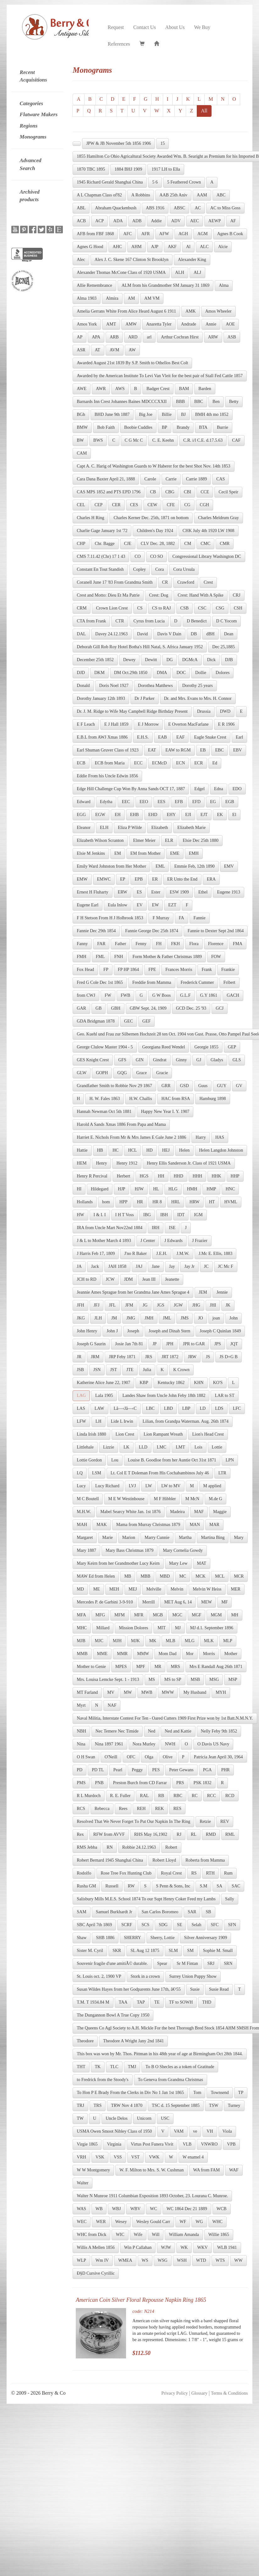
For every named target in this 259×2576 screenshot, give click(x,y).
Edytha (106, 801)
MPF (140, 1666)
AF (233, 220)
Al (188, 246)
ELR (169, 840)
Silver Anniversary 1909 (205, 1937)
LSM (96, 1473)
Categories (31, 103)
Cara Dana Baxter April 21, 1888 (106, 479)
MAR (214, 1524)
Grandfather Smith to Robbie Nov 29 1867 (114, 1085)
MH (234, 1615)
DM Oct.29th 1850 (130, 672)
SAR (192, 1911)
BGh (81, 414)
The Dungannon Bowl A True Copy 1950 (113, 2015)
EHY (171, 814)
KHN (198, 1382)
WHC (217, 2221)
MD (80, 1589)
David (142, 634)
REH (141, 1808)
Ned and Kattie (178, 1731)
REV (224, 1821)
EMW (82, 879)
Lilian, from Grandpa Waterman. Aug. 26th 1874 (186, 1421)
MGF (196, 1615)
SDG (163, 1924)
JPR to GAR (194, 1344)
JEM (203, 1292)
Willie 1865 (218, 2234)
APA (96, 337)
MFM (119, 1615)
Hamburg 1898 (212, 1098)
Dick (211, 659)
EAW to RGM (177, 750)
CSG (220, 608)
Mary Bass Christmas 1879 (129, 1550)
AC (198, 208)
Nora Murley (144, 1744)
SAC (236, 1886)
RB (161, 1795)
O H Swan (86, 1757)
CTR (119, 621)
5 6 (155, 182)
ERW (122, 892)
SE (179, 1924)
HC (115, 1150)
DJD (81, 672)
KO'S (218, 1382)
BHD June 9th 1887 (112, 414)
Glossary (199, 2393)
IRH (155, 1227)
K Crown (181, 1369)
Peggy (137, 1769)
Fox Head (85, 969)
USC (165, 2118)
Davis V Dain (169, 634)
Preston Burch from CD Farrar (140, 1782)
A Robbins (140, 195)
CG (187, 504)
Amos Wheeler (218, 311)
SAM (81, 1911)
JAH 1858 (117, 1266)
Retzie (205, 1821)
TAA (123, 2002)
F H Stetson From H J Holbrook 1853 (110, 918)
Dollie (200, 672)
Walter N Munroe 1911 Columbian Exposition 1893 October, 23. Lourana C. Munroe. (152, 2195)
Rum (228, 1873)
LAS (81, 1408)
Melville (153, 1589)
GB (99, 1008)
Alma (224, 285)
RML (230, 1834)
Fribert (229, 982)
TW (80, 2118)
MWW (168, 1692)
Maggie (220, 1511)
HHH (197, 1176)
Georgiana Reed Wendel (163, 1047)
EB (203, 750)
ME (96, 1589)
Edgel (199, 788)
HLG (173, 1189)
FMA (237, 943)
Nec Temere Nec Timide (117, 1731)
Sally (229, 1899)
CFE (171, 504)
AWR (101, 388)
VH (210, 2131)
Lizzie (108, 1447)
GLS (237, 1060)
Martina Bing (212, 1537)
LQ (80, 1473)
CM (187, 543)
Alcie (223, 246)
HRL (175, 1202)
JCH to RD (86, 1279)
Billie (167, 414)
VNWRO (209, 2144)
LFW (81, 1421)
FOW (216, 956)
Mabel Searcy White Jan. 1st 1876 (130, 1511)
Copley (139, 569)
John (233, 1318)
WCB (222, 2208)
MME (102, 1653)
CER (116, 504)
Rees (123, 1808)
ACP (99, 220)
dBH (210, 634)
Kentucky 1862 (171, 1382)
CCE (205, 492)
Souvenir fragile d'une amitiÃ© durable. (112, 1963)
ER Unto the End (182, 879)
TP (240, 2092)
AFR (145, 233)
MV (110, 1692)
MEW (206, 1602)
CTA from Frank (91, 621)
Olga (149, 1757)
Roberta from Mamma (205, 1860)
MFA (81, 1615)
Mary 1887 (86, 1550)
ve (195, 2131)
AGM (202, 233)
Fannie (200, 918)
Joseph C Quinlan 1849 (220, 1331)
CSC (202, 608)
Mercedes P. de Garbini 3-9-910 (105, 1602)
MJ (178, 1628)
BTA (203, 427)
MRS (175, 1666)
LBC (150, 1408)
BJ (183, 414)
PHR (225, 1769)
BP (164, 427)
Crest (208, 582)
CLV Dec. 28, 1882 (158, 543)
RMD (211, 1834)
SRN (228, 1963)
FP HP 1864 (128, 969)
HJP (121, 1189)
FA (181, 918)
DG (169, 659)
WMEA (125, 2260)
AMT (111, 324)
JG (145, 1305)
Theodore (85, 2041)
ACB (81, 220)
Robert (171, 1847)
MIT (161, 1628)
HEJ (166, 1150)
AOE (230, 324)
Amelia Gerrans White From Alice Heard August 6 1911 (126, 311)
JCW (110, 1279)
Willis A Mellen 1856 (95, 2247)
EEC (126, 801)
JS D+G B (228, 1356)
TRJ (80, 2105)
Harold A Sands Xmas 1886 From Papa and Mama (121, 1124)
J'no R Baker (135, 1253)
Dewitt (151, 659)
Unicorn (144, 2118)
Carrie (171, 479)
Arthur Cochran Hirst (180, 337)
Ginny (181, 1060)
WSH (182, 2260)
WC (153, 2208)
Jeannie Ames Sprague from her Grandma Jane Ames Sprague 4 (133, 1292)
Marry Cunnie (157, 1537)
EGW (100, 814)
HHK (216, 1176)
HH (161, 1176)
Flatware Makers (39, 114)
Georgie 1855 (206, 1047)
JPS (217, 1344)
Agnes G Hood (90, 246)
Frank (206, 969)
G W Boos (161, 995)
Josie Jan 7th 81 (129, 1344)
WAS (81, 2208)
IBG (147, 1214)
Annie (211, 324)
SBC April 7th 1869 (94, 1924)
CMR (224, 543)
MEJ (133, 1589)
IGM (198, 1214)
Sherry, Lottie (163, 1937)
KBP (144, 1382)
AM (131, 298)
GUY (221, 1085)
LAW (99, 1408)
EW (155, 905)
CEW (152, 504)
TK (98, 2066)
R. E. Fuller (120, 1795)
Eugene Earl (87, 905)
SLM (173, 1950)
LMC (161, 1447)
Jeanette (172, 1279)
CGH (204, 504)
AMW (131, 324)
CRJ (236, 595)
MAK (101, 1524)
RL (193, 1834)
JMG (130, 1318)
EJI (188, 814)
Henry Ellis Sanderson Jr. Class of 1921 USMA (189, 1163)
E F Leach (86, 724)
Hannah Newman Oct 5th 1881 (104, 1111)
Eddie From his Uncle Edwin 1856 (107, 776)
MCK (201, 1576)
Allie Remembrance (94, 285)
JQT (234, 1344)
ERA (211, 879)
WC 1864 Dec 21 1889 (187, 2208)
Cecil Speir (228, 492)
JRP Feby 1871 (122, 1356)
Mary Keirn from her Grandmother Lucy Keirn (118, 1563)
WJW (166, 2247)
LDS (219, 1408)
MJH (117, 1640)
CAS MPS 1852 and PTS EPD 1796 (109, 492)
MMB (82, 1653)
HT (212, 1202)
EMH (194, 853)
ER (155, 879)
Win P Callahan (138, 2247)
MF (224, 1602)
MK (153, 1640)
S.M (203, 1886)
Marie (107, 1537)
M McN (192, 1498)
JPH (169, 1344)
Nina (81, 1744)
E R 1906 (226, 724)
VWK (154, 2157)
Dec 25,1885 (223, 646)
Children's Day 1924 (155, 530)
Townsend (220, 2092)
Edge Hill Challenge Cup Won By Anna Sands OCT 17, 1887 (131, 788)
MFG (100, 1615)
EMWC (104, 879)
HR (140, 1202)
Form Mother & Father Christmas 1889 (167, 956)
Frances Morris (178, 969)
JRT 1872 (170, 1356)
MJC (99, 1640)
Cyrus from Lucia (149, 621)
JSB (80, 1369)
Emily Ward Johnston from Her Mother (111, 866)
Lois (198, 1447)
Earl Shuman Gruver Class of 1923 (107, 750)
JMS (184, 1318)
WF (182, 2221)
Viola (227, 2131)
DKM (99, 672)
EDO (237, 788)
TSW (213, 2105)
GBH (115, 1008)
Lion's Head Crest (208, 1434)
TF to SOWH (181, 2002)
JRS (148, 1356)
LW (148, 1486)
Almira (112, 298)
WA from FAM (206, 2170)
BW (80, 440)
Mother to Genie (91, 1666)
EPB (139, 879)
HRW (195, 1202)
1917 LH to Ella (166, 169)
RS (193, 1873)
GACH (233, 995)
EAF (180, 737)
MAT (202, 1563)
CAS (220, 479)
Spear (162, 1963)
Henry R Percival (92, 1176)
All (204, 110)
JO (200, 1318)
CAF (236, 440)
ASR (81, 350)
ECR (198, 763)
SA (219, 1886)
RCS (81, 1808)
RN (110, 1847)
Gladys (217, 1060)
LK (127, 1447)
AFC (127, 233)
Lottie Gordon (89, 1460)
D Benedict (197, 621)
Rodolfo (84, 1873)
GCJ (219, 1008)
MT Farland (87, 1692)
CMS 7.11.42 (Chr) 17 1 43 (101, 556)
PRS (180, 1782)
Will (155, 2234)
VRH (81, 2157)
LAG (81, 1395)
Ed (215, 763)
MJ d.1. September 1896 (211, 1628)
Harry (201, 1137)
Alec (81, 259)
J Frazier (199, 1240)
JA (79, 1266)
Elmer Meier (144, 840)
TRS (98, 2105)
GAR (81, 1008)
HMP (211, 1189)
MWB (146, 1692)
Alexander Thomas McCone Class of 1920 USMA (121, 272)
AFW (164, 233)
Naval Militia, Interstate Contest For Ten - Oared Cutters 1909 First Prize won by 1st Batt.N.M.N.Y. (165, 1718)
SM (190, 1950)
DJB (229, 659)
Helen (184, 1150)
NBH (81, 1731)
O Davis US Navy (213, 1744)
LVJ (132, 1486)
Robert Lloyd (164, 1860)
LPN (230, 1460)
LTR (222, 1473)
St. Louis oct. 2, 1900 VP (99, 1976)
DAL (81, 634)
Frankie (228, 969)
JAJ (139, 1266)
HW (80, 1214)
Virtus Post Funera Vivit (152, 2144)
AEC (194, 220)
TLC (114, 2066)
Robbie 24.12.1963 (139, 1847)
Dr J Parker (145, 698)
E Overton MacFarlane (188, 724)
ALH (179, 272)
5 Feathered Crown (184, 182)
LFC (237, 1408)
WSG (163, 2260)
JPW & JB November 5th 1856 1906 (118, 143)
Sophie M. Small (218, 1950)
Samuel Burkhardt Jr (114, 1911)
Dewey (129, 659)
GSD (184, 1085)
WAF (234, 2170)
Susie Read (219, 1989)
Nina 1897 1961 (109, 1744)
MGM (216, 1615)
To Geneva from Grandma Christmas (170, 2079)
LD (203, 1408)
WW (238, 2260)
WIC (120, 2234)
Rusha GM (86, 1886)
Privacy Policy (174, 2393)
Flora (194, 943)
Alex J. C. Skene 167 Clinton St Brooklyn (131, 259)
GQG (122, 1072)
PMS (81, 1782)
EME (174, 853)
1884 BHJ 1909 (128, 169)
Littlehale (85, 1447)
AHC (117, 246)
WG (199, 2221)
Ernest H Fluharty (92, 892)
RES (177, 1808)
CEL (81, 504)
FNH (118, 956)
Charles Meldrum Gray (218, 517)
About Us (175, 27)
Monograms (33, 137)
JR (79, 1356)
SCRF (126, 1924)
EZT (172, 905)
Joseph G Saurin (91, 1344)
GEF (146, 1021)
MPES (121, 1666)
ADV (175, 220)
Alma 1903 (86, 298)
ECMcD (159, 763)
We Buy (202, 27)
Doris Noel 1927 (114, 685)
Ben (216, 401)
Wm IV (102, 2260)
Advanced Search (30, 164)
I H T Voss (124, 1214)
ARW (213, 337)
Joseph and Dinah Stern (169, 1331)
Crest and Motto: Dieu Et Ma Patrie (108, 595)
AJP (154, 246)
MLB (170, 1640)
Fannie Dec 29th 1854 (96, 930)
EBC (219, 750)
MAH (82, 1524)
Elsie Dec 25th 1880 (200, 840)
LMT (180, 1447)
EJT (204, 814)
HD (149, 1150)
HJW (139, 1189)
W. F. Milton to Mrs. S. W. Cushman (151, 2170)
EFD (196, 801)
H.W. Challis (140, 1098)
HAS (219, 1137)
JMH (149, 1318)
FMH (81, 956)
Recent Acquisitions (33, 76)
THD (206, 2002)
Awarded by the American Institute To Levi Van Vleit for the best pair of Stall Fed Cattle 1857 (160, 375)
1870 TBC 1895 (91, 169)
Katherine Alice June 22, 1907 (103, 1382)
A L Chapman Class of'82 (99, 195)
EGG (81, 814)
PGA (207, 1769)
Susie (195, 1989)
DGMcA (190, 659)
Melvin (177, 1589)
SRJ (211, 1963)
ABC (221, 195)
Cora (159, 569)
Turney (234, 2105)
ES (139, 892)
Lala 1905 (104, 1395)
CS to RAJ (161, 608)
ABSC (179, 208)
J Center (148, 1240)
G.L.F (185, 995)
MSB (195, 1679)
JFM (129, 1305)
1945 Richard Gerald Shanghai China (110, 182)
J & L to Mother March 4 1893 (104, 1240)
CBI (187, 492)
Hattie (82, 1150)
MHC (82, 1628)
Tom (197, 2092)
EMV (229, 866)
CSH (238, 608)
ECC (138, 763)
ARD (133, 337)
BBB (180, 401)
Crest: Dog (158, 595)
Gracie (162, 1072)
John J (112, 1331)
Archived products (30, 195)
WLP (81, 2260)
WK (184, 2247)
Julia (147, 1369)
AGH (183, 233)
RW (131, 1886)
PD (79, 1769)
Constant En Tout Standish (100, 569)
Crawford (185, 582)
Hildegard (99, 1189)
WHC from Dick (91, 2234)
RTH (210, 1873)
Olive (168, 1757)
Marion (128, 1537)
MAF (199, 1511)
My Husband (194, 1692)
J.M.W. (183, 1253)
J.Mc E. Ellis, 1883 (215, 1253)
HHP (235, 1176)
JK (227, 1305)
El (234, 814)
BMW (82, 427)
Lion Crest (125, 1434)
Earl (239, 737)
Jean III (149, 1279)
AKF (172, 246)
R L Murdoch (89, 1795)
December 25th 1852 (95, 659)
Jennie (222, 1292)
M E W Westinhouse (126, 1498)
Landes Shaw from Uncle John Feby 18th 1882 (163, 1395)
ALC (204, 246)
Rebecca (102, 1808)
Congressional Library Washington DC (206, 556)
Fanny (82, 943)
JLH (98, 1318)
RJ (179, 1834)
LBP (186, 1408)
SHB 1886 (105, 1937)
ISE (172, 1227)
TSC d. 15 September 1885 (176, 2105)
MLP (227, 1640)
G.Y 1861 (209, 995)
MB (127, 1576)
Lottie (217, 1447)
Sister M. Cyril (90, 1950)
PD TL (98, 1769)
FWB (125, 995)
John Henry (87, 1331)
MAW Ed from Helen (96, 1576)
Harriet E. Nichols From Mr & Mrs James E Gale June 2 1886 (131, 1137)
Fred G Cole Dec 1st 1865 (100, 982)
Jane (156, 1266)
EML (160, 866)
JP (154, 1344)
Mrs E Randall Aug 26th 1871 (216, 1666)
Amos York (87, 324)
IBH (164, 1214)
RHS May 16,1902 (150, 1834)
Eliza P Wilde (130, 827)
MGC (177, 1615)
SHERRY (132, 1937)
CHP (81, 543)
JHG (196, 1305)
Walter (82, 2183)
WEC (81, 2221)
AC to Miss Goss (225, 208)
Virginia (114, 2144)
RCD (229, 1795)
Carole (150, 479)
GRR (166, 1085)
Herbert (123, 1176)
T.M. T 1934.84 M (93, 2002)
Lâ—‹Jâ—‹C (125, 1408)
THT (81, 2066)
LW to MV (170, 1486)
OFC (131, 1757)
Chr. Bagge (105, 543)
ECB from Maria (110, 763)
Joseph (133, 1331)
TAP (141, 2002)
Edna (218, 788)
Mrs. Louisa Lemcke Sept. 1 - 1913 (108, 1679)
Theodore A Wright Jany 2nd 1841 (133, 2041)
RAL (144, 1795)
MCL (219, 1576)
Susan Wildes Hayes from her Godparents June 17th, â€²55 (128, 1989)
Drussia (204, 711)
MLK (209, 1640)
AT (97, 350)
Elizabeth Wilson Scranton (100, 840)
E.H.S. (143, 737)
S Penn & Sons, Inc (173, 1886)
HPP (123, 1202)
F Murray (160, 918)
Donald (83, 685)
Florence (215, 943)
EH (118, 814)
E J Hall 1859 (116, 724)
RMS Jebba (87, 1847)
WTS (220, 2260)
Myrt (81, 1705)
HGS (144, 1176)
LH (99, 1421)
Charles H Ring (90, 517)
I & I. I (100, 1214)
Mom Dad (167, 1653)
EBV (237, 750)
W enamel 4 (193, 2157)
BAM (184, 388)
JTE (130, 1369)
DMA (162, 672)
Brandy (183, 427)
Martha (185, 1537)
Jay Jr (189, 1266)
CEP (99, 504)
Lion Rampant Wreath (163, 1434)
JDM (128, 1279)
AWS (120, 388)
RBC (178, 1795)
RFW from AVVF (109, 1834)
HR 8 (157, 1202)
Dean (229, 634)
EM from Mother (145, 853)
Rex (80, 1834)
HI (79, 1189)
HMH (192, 1189)
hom (106, 1202)
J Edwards (173, 1240)
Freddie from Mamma (151, 982)
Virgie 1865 (87, 2144)
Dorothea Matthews (155, 685)
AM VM (151, 298)
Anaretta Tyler (159, 324)
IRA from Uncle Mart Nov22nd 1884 (109, 1227)
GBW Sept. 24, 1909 (148, 1008)
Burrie (222, 427)
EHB (134, 814)
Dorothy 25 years (197, 685)
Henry (101, 1163)
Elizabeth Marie (191, 827)
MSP (232, 1679)
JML (167, 1318)
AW (132, 350)
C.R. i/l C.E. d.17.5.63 (203, 440)
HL (156, 1189)
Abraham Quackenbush (115, 208)
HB (100, 1150)
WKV (202, 2247)
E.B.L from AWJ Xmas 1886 (102, 737)
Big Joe (145, 414)
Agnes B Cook (230, 233)
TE (157, 2002)
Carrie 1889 (196, 479)
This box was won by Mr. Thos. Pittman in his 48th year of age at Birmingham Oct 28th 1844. (160, 2053)
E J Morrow (148, 724)
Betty (234, 401)
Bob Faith (106, 427)
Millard (102, 1628)
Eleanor (84, 827)
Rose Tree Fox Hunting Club (126, 1873)
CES (134, 504)
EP (122, 879)
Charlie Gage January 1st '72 (102, 530)
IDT (181, 1214)
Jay (172, 1266)
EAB (162, 737)
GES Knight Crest (93, 1060)
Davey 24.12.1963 (111, 634)
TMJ (132, 2066)
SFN (232, 1924)
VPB (231, 2144)
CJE (127, 543)
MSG (214, 1679)
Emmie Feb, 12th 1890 (194, 866)
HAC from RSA (175, 1098)
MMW (143, 1653)
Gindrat (160, 1060)
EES (161, 801)
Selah (196, 1924)
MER (235, 1589)
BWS (98, 440)
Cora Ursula (184, 569)
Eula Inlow (117, 905)
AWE (81, 388)
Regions (29, 126)
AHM (136, 246)
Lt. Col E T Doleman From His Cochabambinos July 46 (160, 1473)
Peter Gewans (181, 1769)
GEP (232, 1047)
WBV (135, 2208)
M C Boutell (88, 1498)
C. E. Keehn (163, 440)
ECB (81, 763)
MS (152, 1679)
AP (79, 337)
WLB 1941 (227, 2247)
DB (194, 634)
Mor (190, 1653)
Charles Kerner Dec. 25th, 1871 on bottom (151, 517)
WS (145, 2260)
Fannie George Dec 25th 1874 (151, 930)
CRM (81, 608)
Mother (230, 1653)
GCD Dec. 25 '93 (191, 1008)
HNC (230, 1189)
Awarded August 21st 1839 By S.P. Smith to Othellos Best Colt (132, 362)
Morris (209, 1653)
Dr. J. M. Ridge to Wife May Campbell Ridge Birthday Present (132, 711)
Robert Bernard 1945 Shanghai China (110, 1860)
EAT (152, 750)
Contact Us (144, 27)
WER (101, 2221)
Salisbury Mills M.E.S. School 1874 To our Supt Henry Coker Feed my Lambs (146, 1899)
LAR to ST (224, 1395)
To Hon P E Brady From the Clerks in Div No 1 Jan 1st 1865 (130, 2092)
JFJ (97, 1305)
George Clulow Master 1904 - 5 (105, 1047)
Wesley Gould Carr (153, 2221)
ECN (180, 763)
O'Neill (111, 1757)
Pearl (117, 1769)
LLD (143, 1447)
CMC (205, 543)
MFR (139, 1615)
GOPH (102, 1072)
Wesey (121, 2221)
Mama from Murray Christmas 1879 (148, 1524)
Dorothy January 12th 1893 (101, 698)
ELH (104, 827)
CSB (184, 608)
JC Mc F (225, 1266)
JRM (95, 1356)
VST (135, 2157)
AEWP (214, 220)
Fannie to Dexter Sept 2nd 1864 (216, 930)
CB (153, 492)
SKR (117, 1950)
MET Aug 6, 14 (178, 1602)
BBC (198, 401)
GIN (140, 1060)
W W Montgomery (93, 2170)
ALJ (197, 272)
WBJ (116, 2208)
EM (117, 853)
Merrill (148, 1602)
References (119, 44)
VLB (187, 2144)
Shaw (81, 1937)
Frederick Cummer (197, 982)
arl (149, 337)
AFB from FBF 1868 (95, 233)
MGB (158, 1615)
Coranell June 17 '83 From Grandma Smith (114, 582)
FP (105, 969)
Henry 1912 (126, 1163)
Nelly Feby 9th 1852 (219, 1731)
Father (120, 943)
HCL (132, 1150)
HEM (81, 1163)
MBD (165, 1576)
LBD (168, 1408)
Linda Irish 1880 (91, 1434)
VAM (179, 2131)
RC (195, 1795)
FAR (101, 943)
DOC (181, 672)
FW (108, 995)
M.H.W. (84, 1511)
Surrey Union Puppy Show (193, 1976)
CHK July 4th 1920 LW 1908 (208, 530)
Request (116, 27)
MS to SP (172, 1679)
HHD (178, 1176)
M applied (212, 1486)
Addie (156, 220)
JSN (97, 1369)
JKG (81, 1318)
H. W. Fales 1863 (104, 1098)
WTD (201, 2260)
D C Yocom (226, 621)
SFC (215, 1924)
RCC (211, 1795)
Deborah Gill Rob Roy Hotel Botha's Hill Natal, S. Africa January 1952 (140, 646)
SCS (145, 1924)
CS (140, 608)
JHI (213, 1305)
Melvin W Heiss (207, 1589)
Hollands (85, 1202)
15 (162, 143)
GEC (128, 1021)
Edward (84, 801)
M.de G (215, 1498)
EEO (144, 801)
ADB (137, 220)
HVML (230, 1202)
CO (138, 556)
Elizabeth (159, 827)
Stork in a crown (145, 1976)
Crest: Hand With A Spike (200, 595)
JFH (80, 1305)
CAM (82, 453)
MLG (190, 1640)
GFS (122, 1060)
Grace (141, 1072)
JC (206, 1266)
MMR (122, 1653)
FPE (152, 969)
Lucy (81, 1486)
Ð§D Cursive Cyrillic (96, 2273)
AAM (202, 195)
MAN (195, 1524)
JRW (192, 1356)
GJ (198, 1060)
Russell (111, 1886)
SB (208, 1911)
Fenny (140, 943)
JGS (160, 1305)
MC (182, 1576)
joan (216, 1318)
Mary (238, 1537)
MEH (114, 1589)
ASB (232, 337)
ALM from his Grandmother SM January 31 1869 (166, 285)
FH (159, 943)
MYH (221, 1692)
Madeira (177, 1511)
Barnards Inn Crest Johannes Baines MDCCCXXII (122, 401)
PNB (99, 1782)
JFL (112, 1305)
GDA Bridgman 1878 (96, 1021)
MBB (145, 1576)
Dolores (222, 672)
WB (99, 2208)
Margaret (85, 1537)
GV (239, 1085)
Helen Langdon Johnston (221, 1150)
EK (220, 814)
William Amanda (184, 2234)
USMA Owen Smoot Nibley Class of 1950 (114, 2131)
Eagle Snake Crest (210, 737)
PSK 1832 (203, 1782)
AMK (190, 311)
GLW (81, 1072)
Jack (95, 1266)
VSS (118, 2157)
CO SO (156, 556)
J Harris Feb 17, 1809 (96, 1253)
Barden (204, 388)
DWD (225, 711)
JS (208, 1356)
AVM (114, 350)
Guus (203, 1085)
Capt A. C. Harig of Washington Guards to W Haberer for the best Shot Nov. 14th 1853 (153, 466)
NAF (111, 1705)
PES (156, 1769)
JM (114, 1318)
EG (213, 801)
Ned (151, 1731)
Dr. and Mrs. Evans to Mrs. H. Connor (198, 698)
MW (128, 1692)
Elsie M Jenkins (91, 853)
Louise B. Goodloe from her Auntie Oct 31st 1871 (172, 1460)
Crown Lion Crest (112, 608)
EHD (152, 814)
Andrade (188, 324)
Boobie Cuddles (138, 427)
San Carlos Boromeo (160, 1911)
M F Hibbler (165, 1498)
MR (157, 1666)
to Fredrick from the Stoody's (102, 2079)
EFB (179, 801)
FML (100, 956)
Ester (155, 892)
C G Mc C (134, 440)
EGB (229, 801)
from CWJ (86, 995)
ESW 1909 (179, 892)
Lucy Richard (107, 1486)
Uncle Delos (117, 2118)
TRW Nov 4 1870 (126, 2105)
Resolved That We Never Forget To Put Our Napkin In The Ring (133, 1821)
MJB (81, 1640)
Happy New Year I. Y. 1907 (165, 1111)
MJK (135, 1640)
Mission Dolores (133, 1628)
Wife (138, 2234)
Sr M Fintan (187, 1963)
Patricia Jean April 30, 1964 (218, 1757)
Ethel (203, 892)
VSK (100, 2157)
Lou (114, 1460)
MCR (239, 1576)
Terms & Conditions (229, 2393)
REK (159, 1808)
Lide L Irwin (122, 1421)
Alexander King (192, 259)
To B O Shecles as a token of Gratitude (180, 2066)
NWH (170, 1744)
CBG (169, 492)
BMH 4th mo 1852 (212, 414)
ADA (118, 220)
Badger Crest (157, 388)
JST (113, 1369)
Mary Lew (178, 1563)
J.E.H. (161, 1253)
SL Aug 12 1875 (144, 1950)
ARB (114, 337)
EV (140, 905)
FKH (175, 943)
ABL (81, 208)
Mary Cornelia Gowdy (183, 1550)
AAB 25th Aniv (173, 195)
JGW (178, 1305)
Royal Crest (171, 1873)
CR (165, 582)
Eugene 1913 (228, 892)
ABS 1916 (155, 208)
